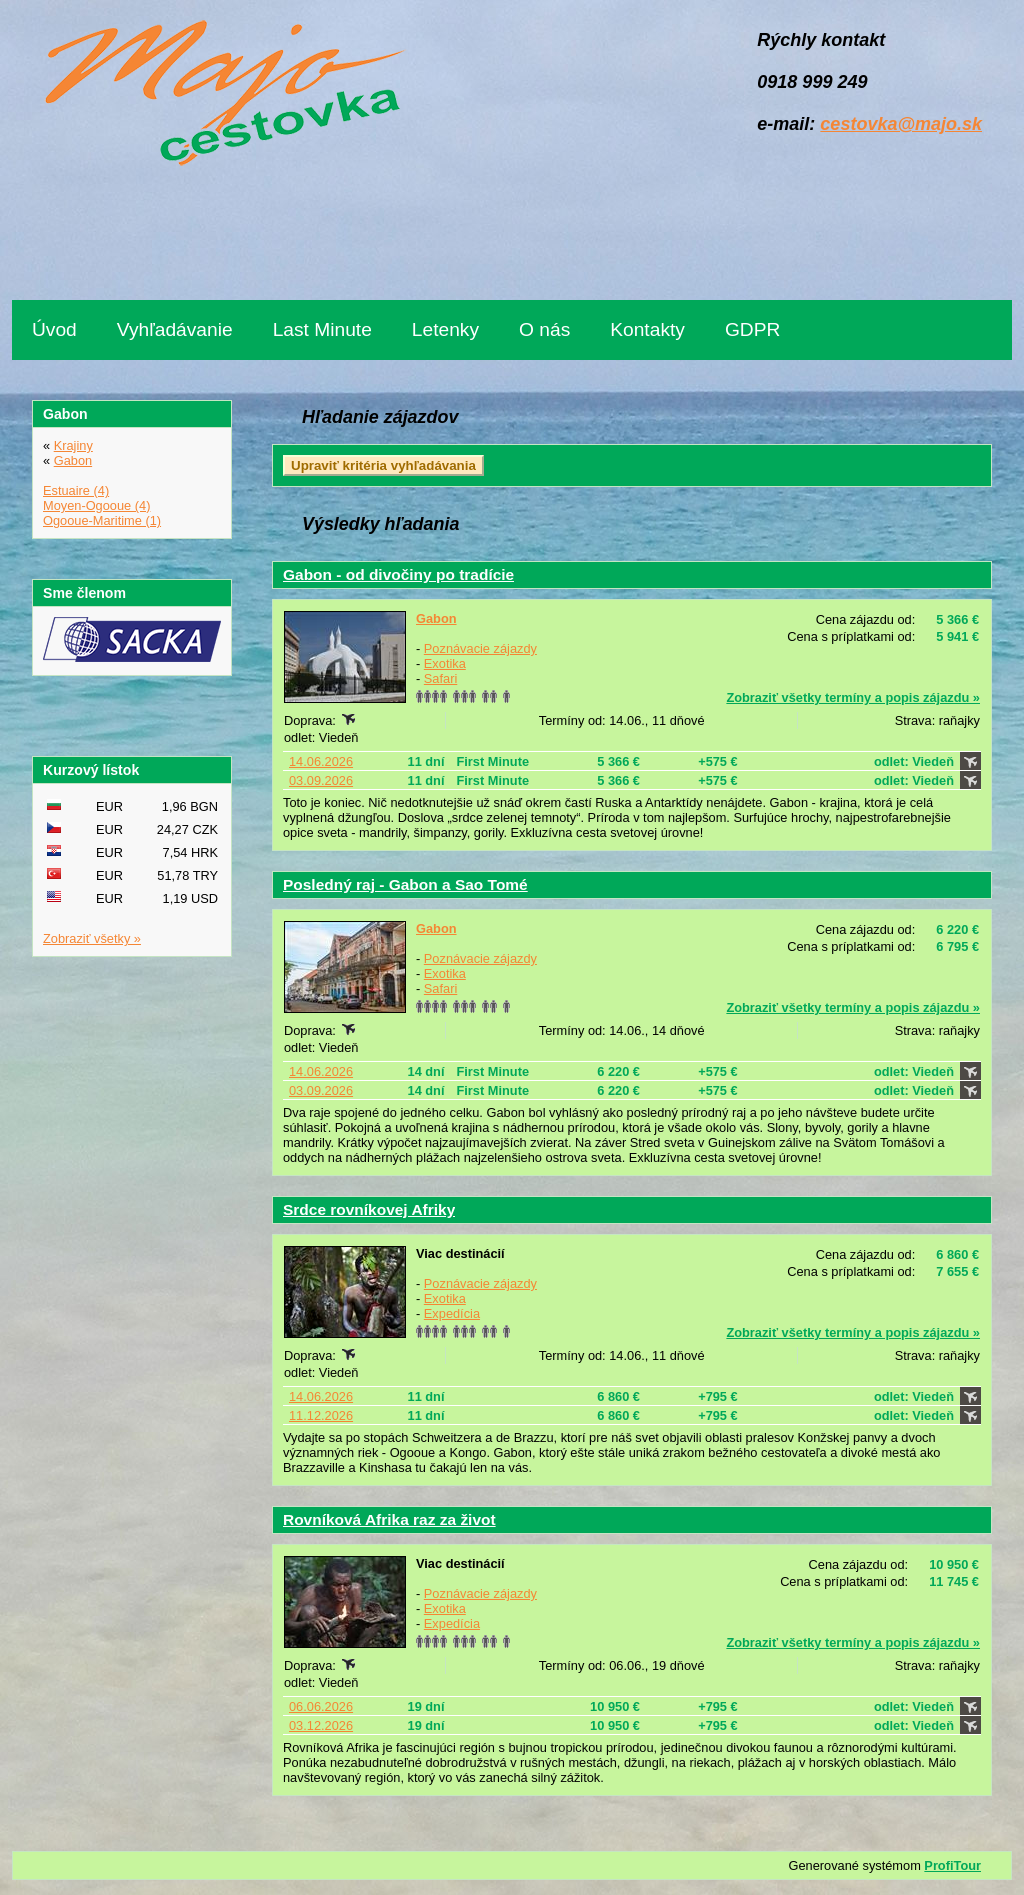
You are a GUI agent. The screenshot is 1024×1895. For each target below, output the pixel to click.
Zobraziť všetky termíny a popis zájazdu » (853, 697)
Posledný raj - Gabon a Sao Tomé (405, 884)
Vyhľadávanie (175, 329)
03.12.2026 (321, 1725)
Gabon (436, 618)
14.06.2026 (321, 761)
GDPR (752, 329)
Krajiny (73, 445)
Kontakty (647, 329)
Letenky (445, 329)
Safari (440, 678)
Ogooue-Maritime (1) (102, 520)
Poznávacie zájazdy (480, 648)
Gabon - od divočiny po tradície (398, 574)
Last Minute (322, 329)
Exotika (445, 663)
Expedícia (452, 1313)
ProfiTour (952, 1865)
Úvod (54, 329)
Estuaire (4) (76, 490)
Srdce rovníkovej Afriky (369, 1209)
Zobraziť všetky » (92, 938)
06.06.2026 (321, 1706)
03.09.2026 (321, 780)
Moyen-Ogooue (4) (96, 505)
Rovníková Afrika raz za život (389, 1519)
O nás (544, 329)
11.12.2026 (321, 1415)
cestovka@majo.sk (901, 124)
